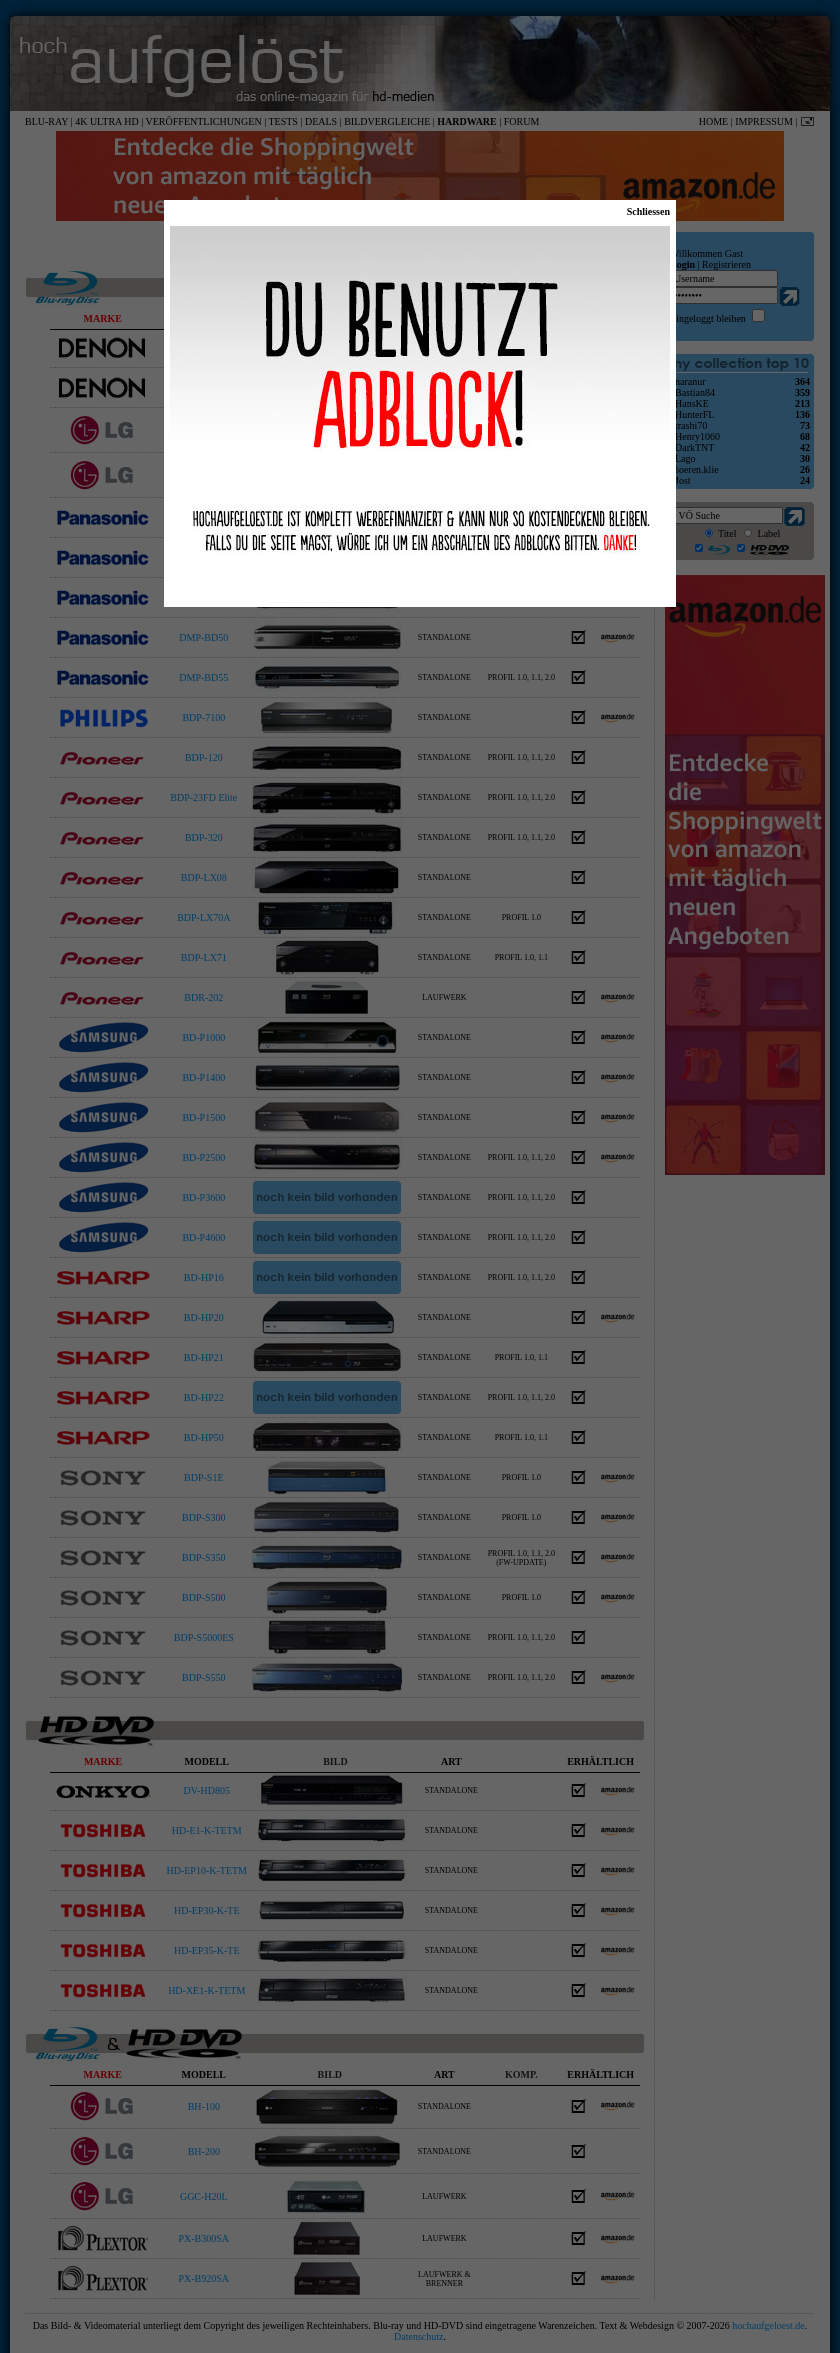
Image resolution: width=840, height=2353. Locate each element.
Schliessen (648, 211)
